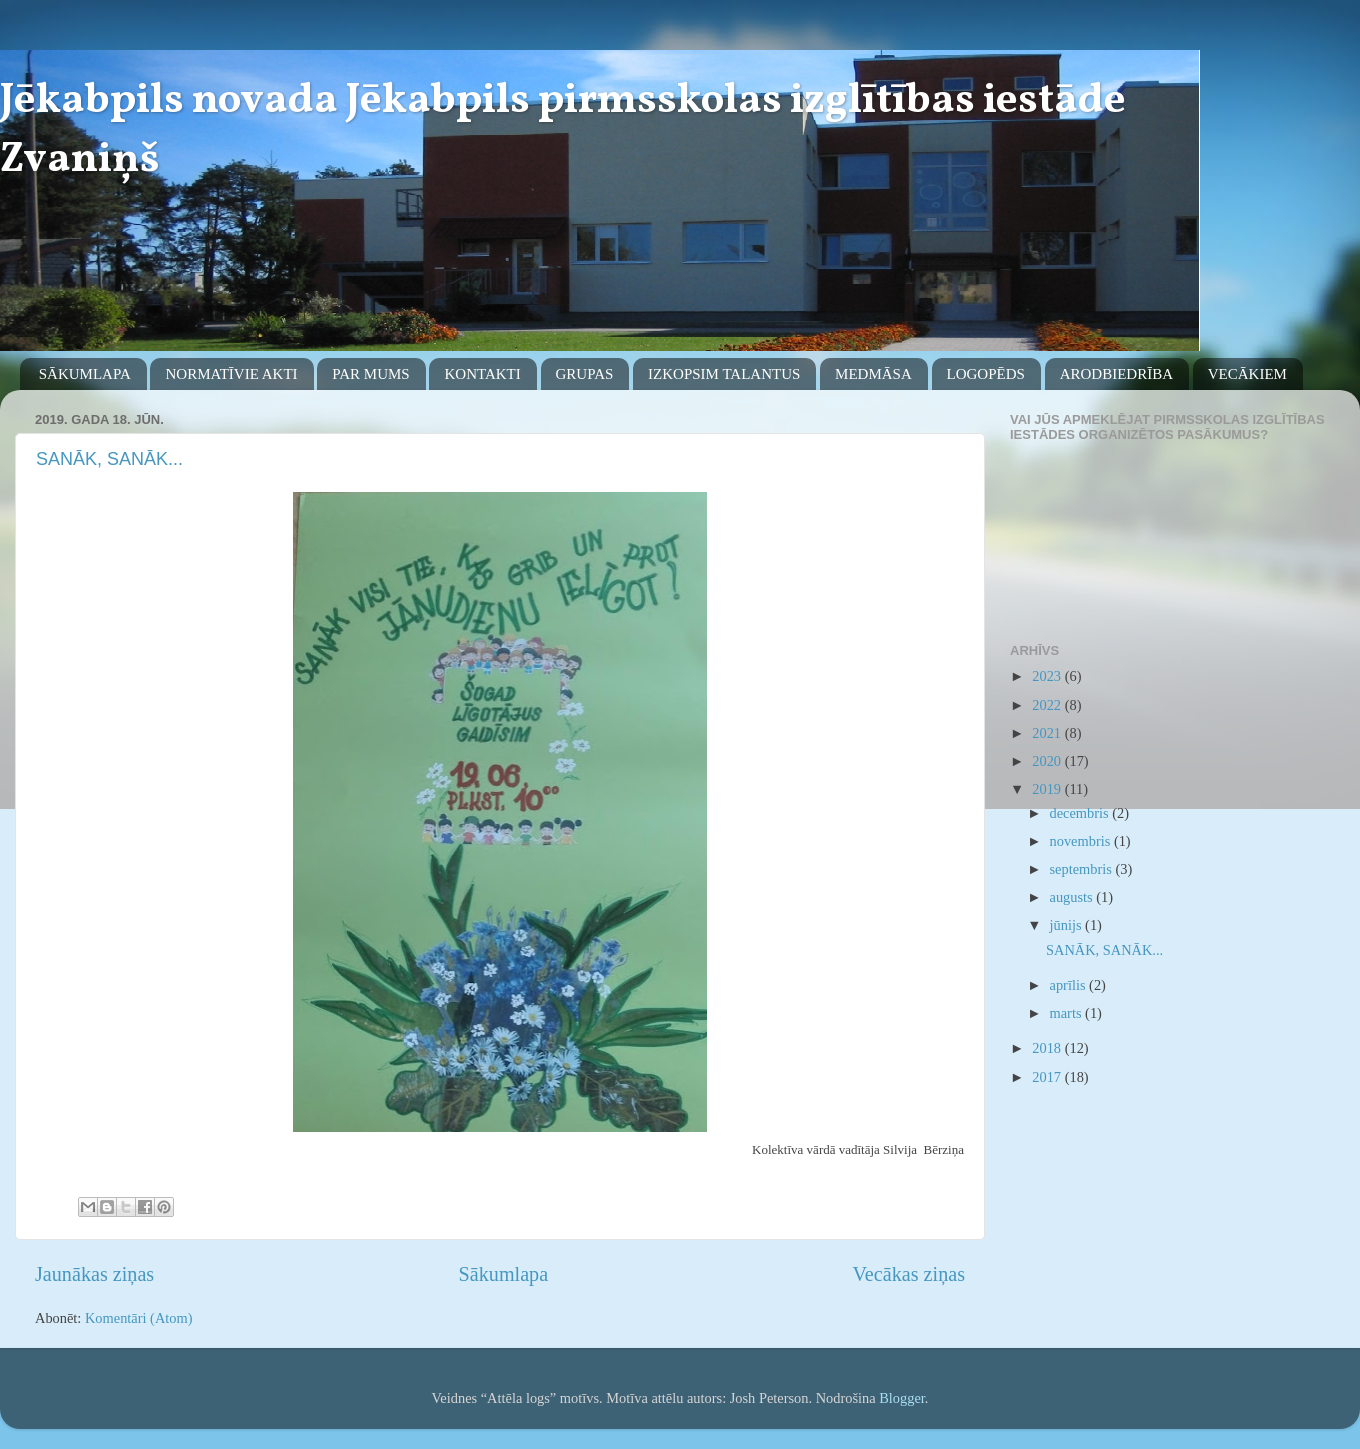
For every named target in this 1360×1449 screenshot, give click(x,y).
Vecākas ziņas (909, 1274)
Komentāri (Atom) (139, 1318)
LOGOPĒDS (986, 374)
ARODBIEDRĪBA (1116, 374)
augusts (1073, 897)
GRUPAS (585, 374)
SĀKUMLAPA (85, 374)
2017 (1048, 1077)
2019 (1048, 789)
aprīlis (1070, 985)
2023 (1048, 676)
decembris (1081, 813)
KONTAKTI (482, 374)
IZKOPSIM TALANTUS (724, 374)
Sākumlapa (504, 1274)
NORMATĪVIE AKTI (231, 374)
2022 (1048, 705)
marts (1068, 1013)
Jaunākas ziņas (94, 1274)
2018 (1048, 1048)
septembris (1083, 869)
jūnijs (1068, 925)
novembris (1082, 841)
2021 (1048, 733)
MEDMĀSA (873, 374)
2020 (1048, 761)
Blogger (902, 1398)
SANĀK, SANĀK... (109, 459)
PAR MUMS (370, 374)
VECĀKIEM (1247, 374)
